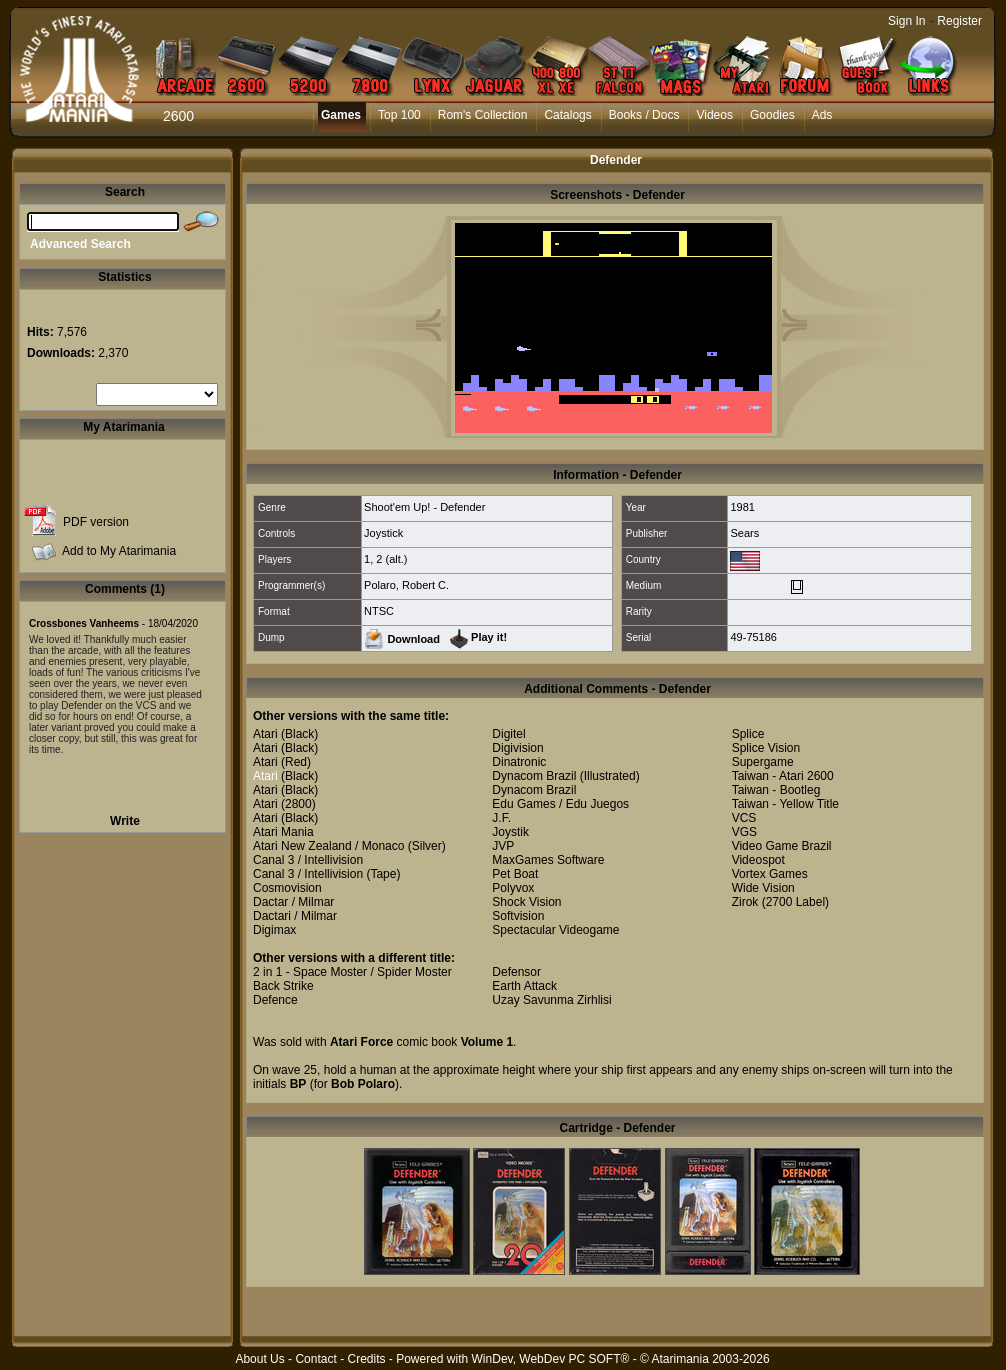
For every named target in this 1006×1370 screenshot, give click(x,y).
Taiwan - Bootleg (776, 790)
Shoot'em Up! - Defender (424, 507)
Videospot (758, 860)
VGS (744, 832)
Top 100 (399, 115)
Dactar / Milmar (293, 902)
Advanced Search (80, 244)
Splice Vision (766, 748)
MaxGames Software (548, 860)
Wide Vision (763, 888)
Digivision (517, 748)
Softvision (518, 916)
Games (341, 115)
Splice (748, 734)
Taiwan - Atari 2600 (783, 776)
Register (959, 21)
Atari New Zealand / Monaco (328, 846)
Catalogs (567, 115)
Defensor (516, 972)
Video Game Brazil (782, 846)
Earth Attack (524, 986)
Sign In (906, 21)
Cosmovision (287, 888)
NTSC (379, 611)
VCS (744, 818)
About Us (259, 1359)
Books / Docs (644, 115)
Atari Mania (283, 832)
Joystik (510, 832)
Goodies (772, 115)
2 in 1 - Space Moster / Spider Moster (352, 972)
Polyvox (513, 888)
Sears (744, 533)
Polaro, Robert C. (406, 585)
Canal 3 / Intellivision (308, 860)
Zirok (745, 902)
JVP (503, 846)
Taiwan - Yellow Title (785, 804)
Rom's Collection (483, 115)
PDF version (96, 522)
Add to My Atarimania (119, 551)
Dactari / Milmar (295, 916)
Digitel (508, 734)
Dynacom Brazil (534, 776)
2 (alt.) (391, 559)
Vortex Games (770, 874)
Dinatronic (519, 762)
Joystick (383, 533)
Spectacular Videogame (555, 930)
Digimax (274, 930)
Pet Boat (515, 874)
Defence (275, 1000)
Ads (822, 115)
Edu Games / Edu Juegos (560, 804)
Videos (714, 115)
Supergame (763, 762)
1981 (742, 507)
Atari (265, 734)
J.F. (501, 818)
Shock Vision (526, 902)
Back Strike (283, 986)
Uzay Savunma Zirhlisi (551, 1000)
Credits (366, 1359)
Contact (315, 1359)
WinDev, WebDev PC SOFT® (551, 1359)
